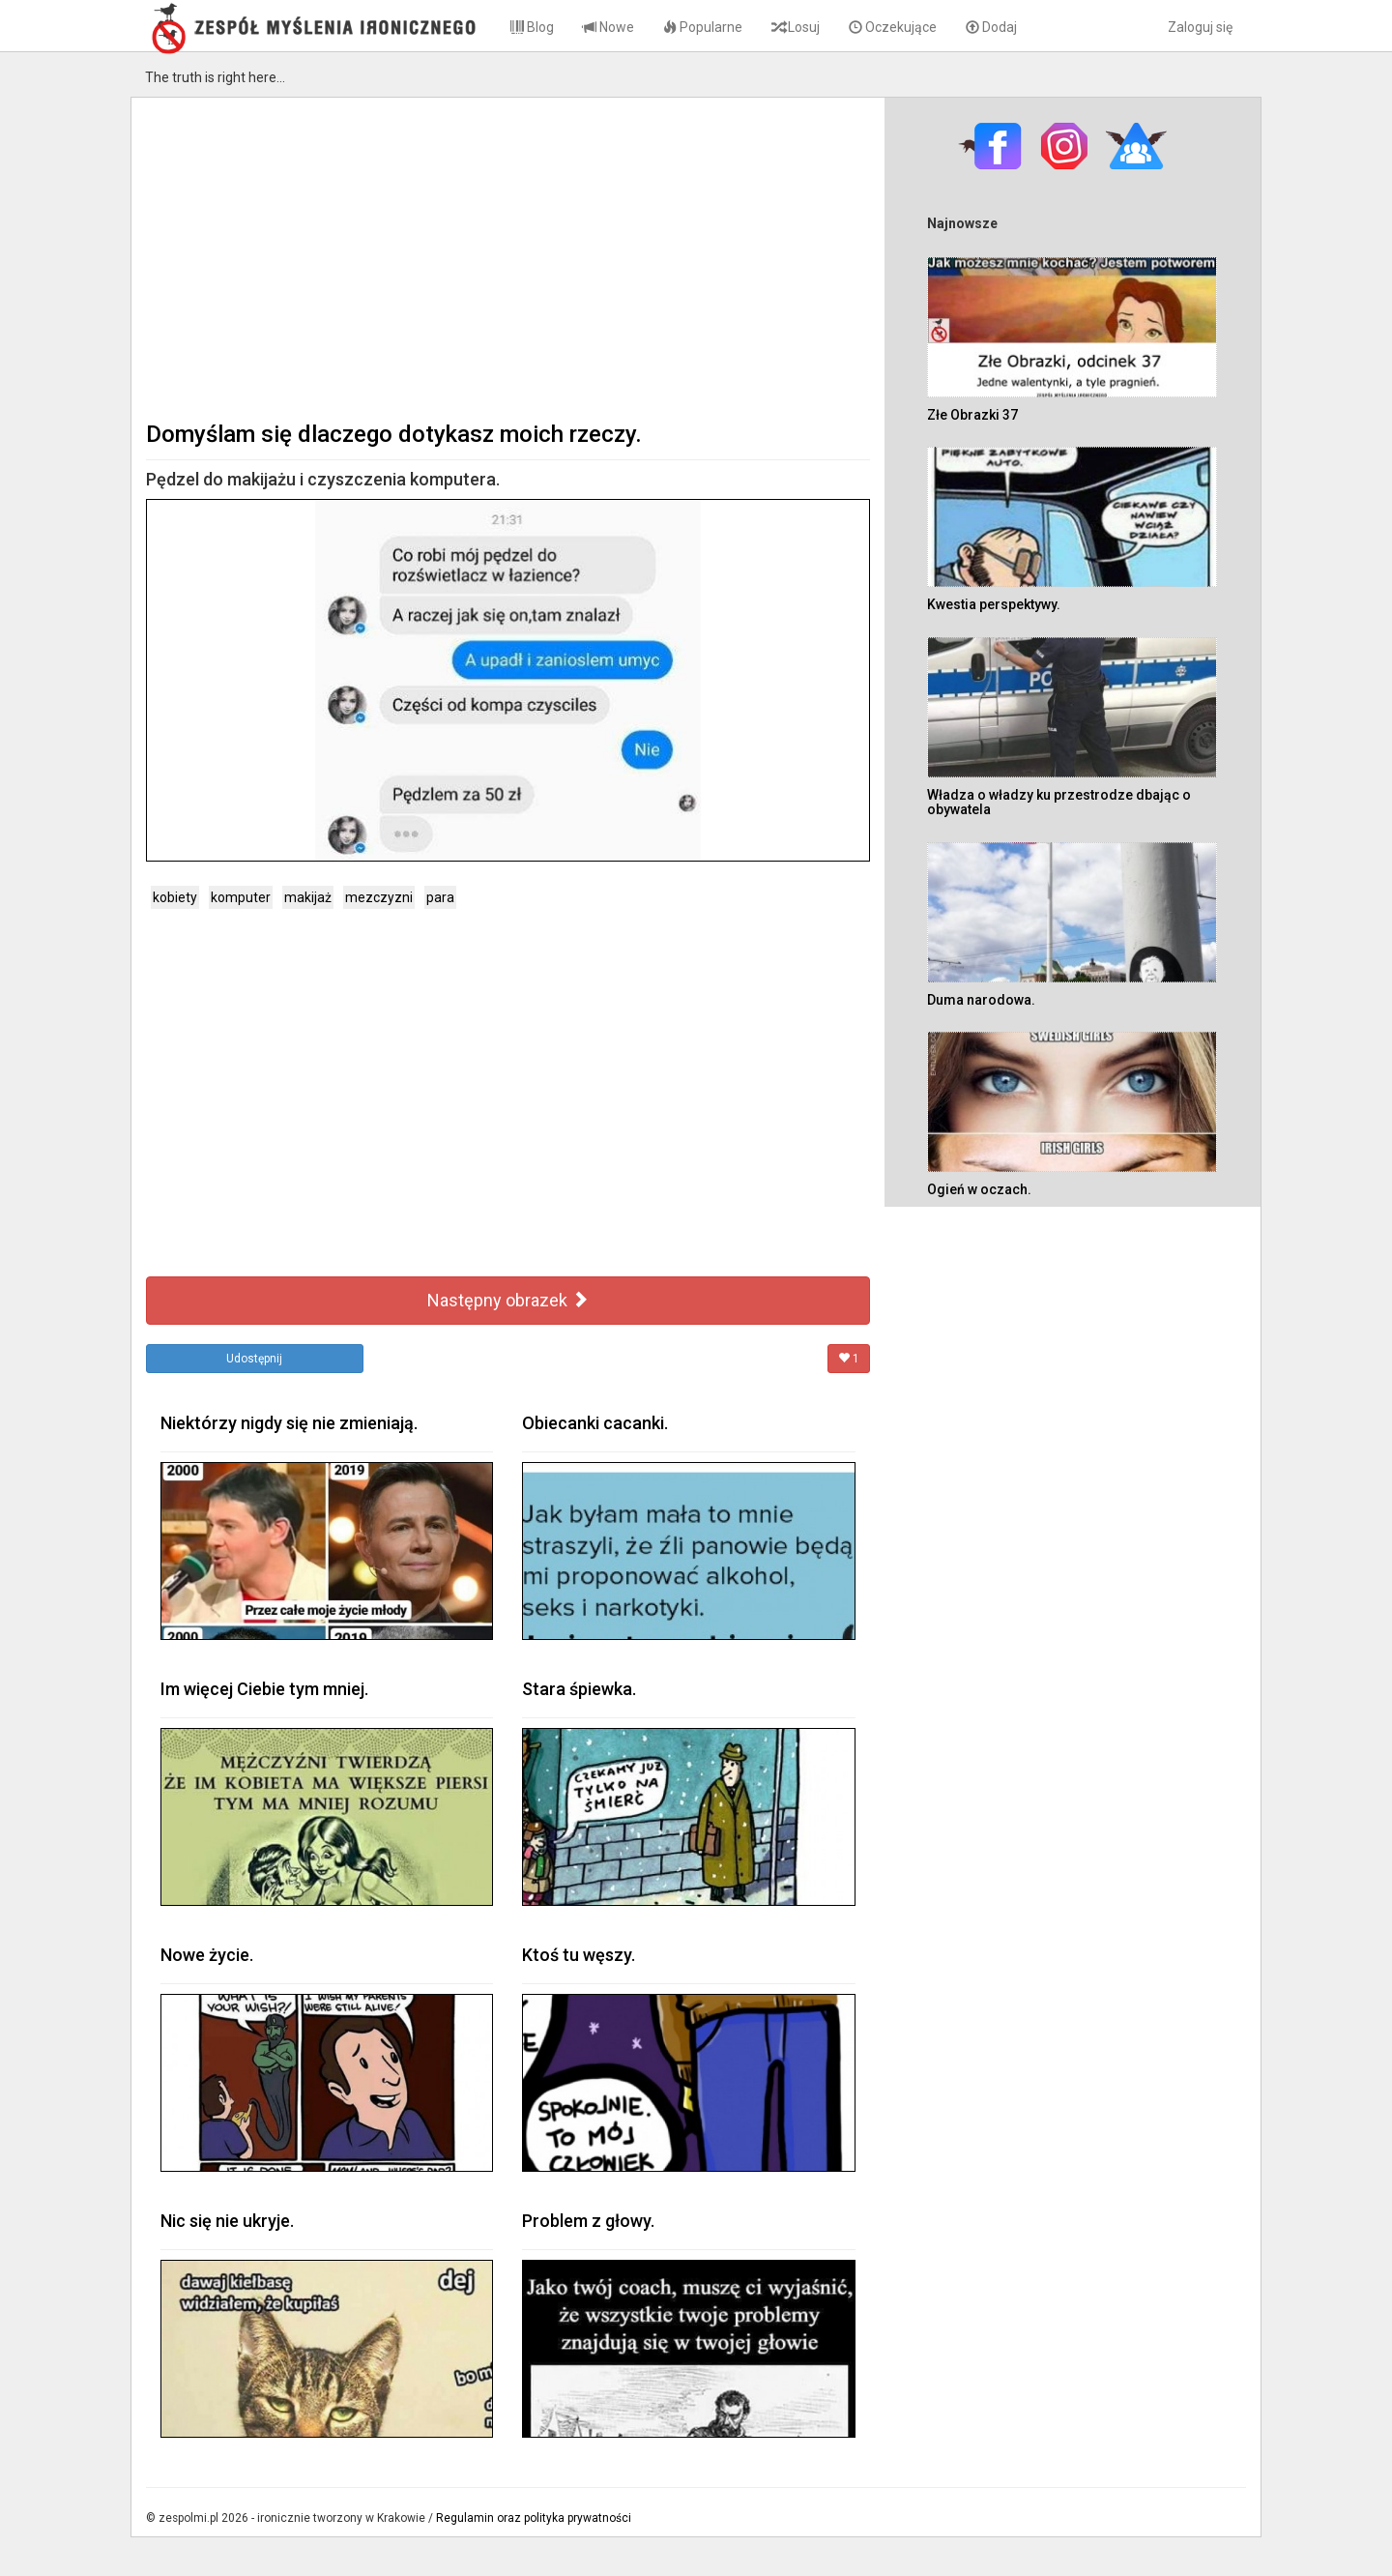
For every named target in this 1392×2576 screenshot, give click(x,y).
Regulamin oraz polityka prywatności (533, 2518)
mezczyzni (379, 897)
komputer (241, 897)
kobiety (175, 897)
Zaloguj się (1200, 27)
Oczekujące (893, 27)
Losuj (795, 27)
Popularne (702, 27)
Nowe (608, 27)
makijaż (308, 897)
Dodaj (991, 27)
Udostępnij (254, 1358)
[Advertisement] (508, 257)
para (440, 897)
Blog (532, 27)
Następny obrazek (508, 1300)
